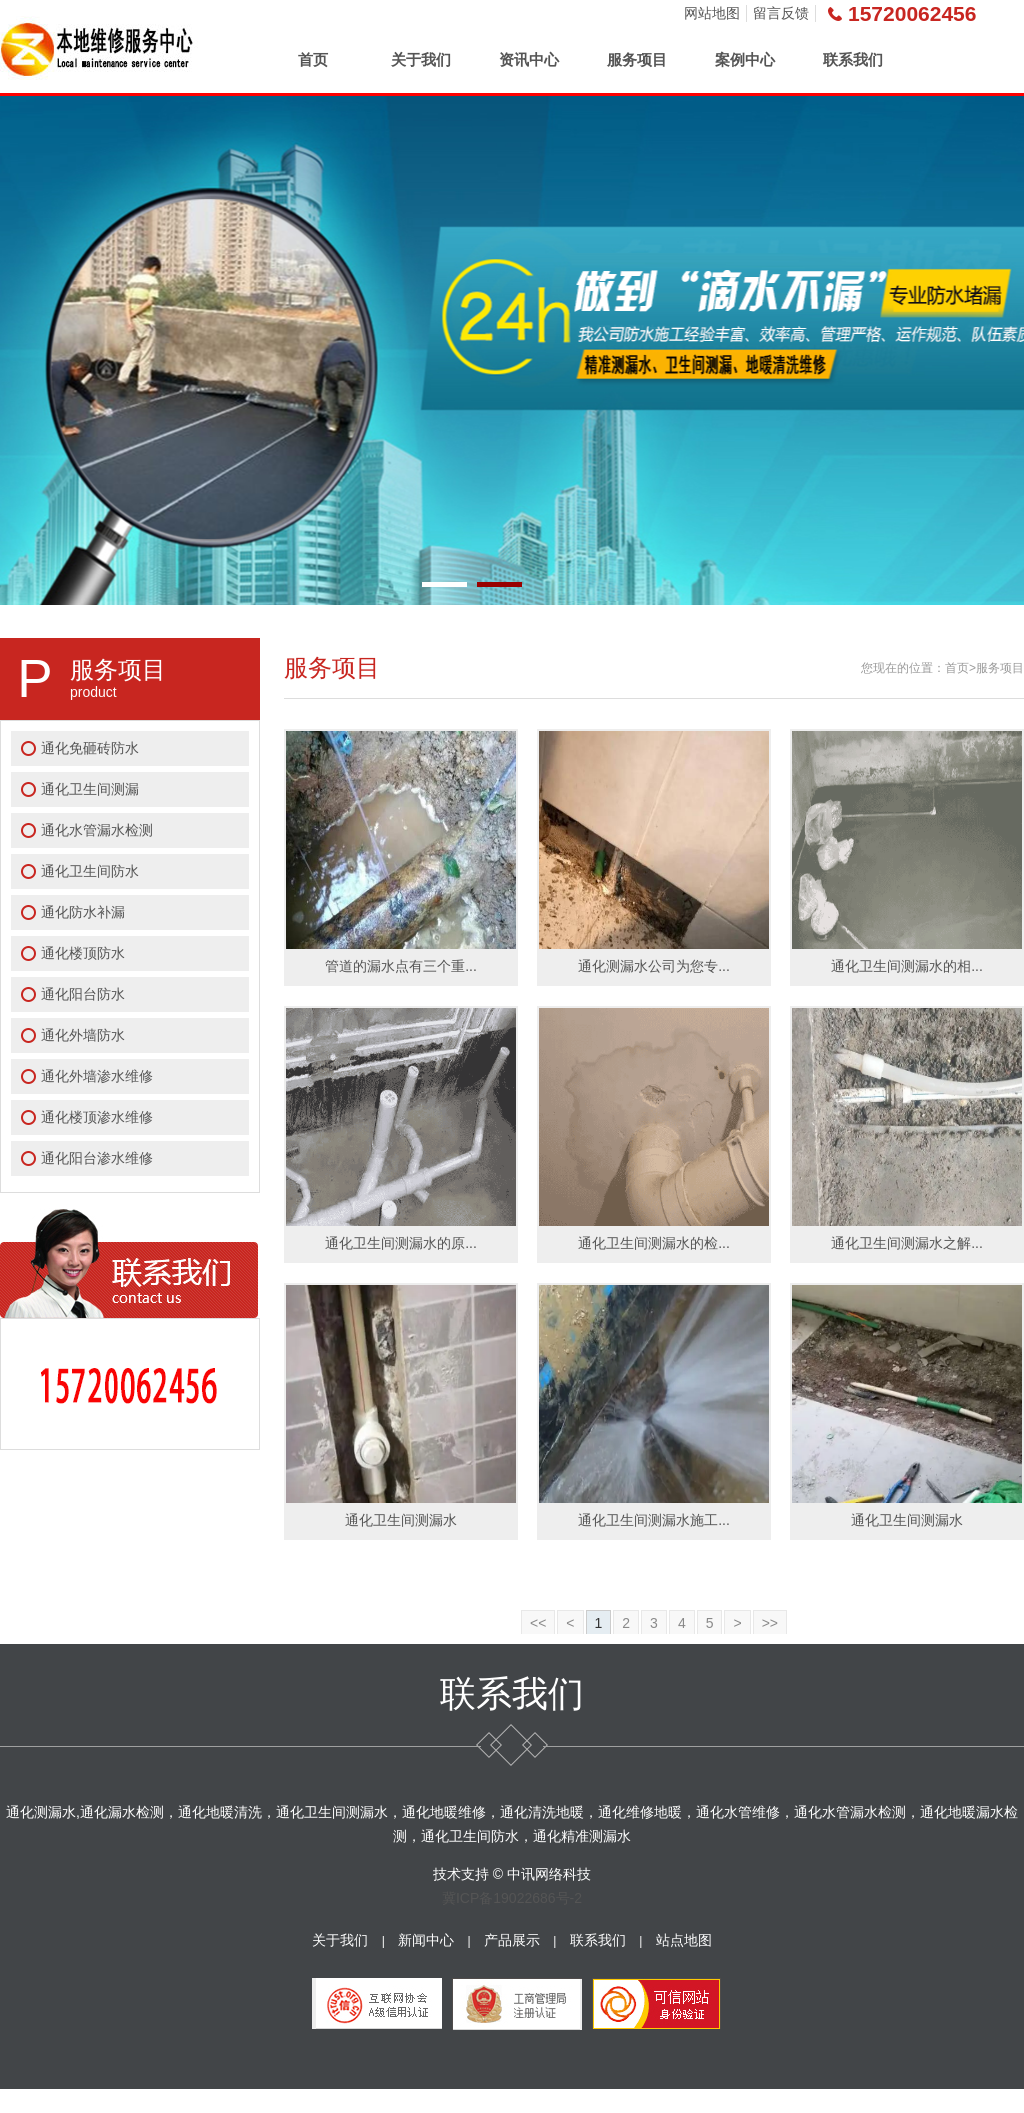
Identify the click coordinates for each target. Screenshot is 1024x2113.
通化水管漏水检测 (97, 830)
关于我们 (421, 59)
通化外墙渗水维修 (97, 1076)
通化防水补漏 (83, 912)
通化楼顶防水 (83, 953)
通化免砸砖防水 (90, 748)
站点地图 (684, 1940)
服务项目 (637, 59)
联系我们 (853, 59)
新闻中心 (426, 1940)
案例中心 (745, 59)
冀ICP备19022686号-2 (512, 1898)
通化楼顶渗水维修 (97, 1117)
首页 (313, 59)
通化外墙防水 (83, 1035)
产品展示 (512, 1940)
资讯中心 (529, 59)
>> (770, 1623)
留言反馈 (781, 13)
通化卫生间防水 (90, 871)
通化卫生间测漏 (90, 789)
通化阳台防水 (83, 994)
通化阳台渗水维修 (97, 1158)
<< (538, 1623)
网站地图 (712, 13)
